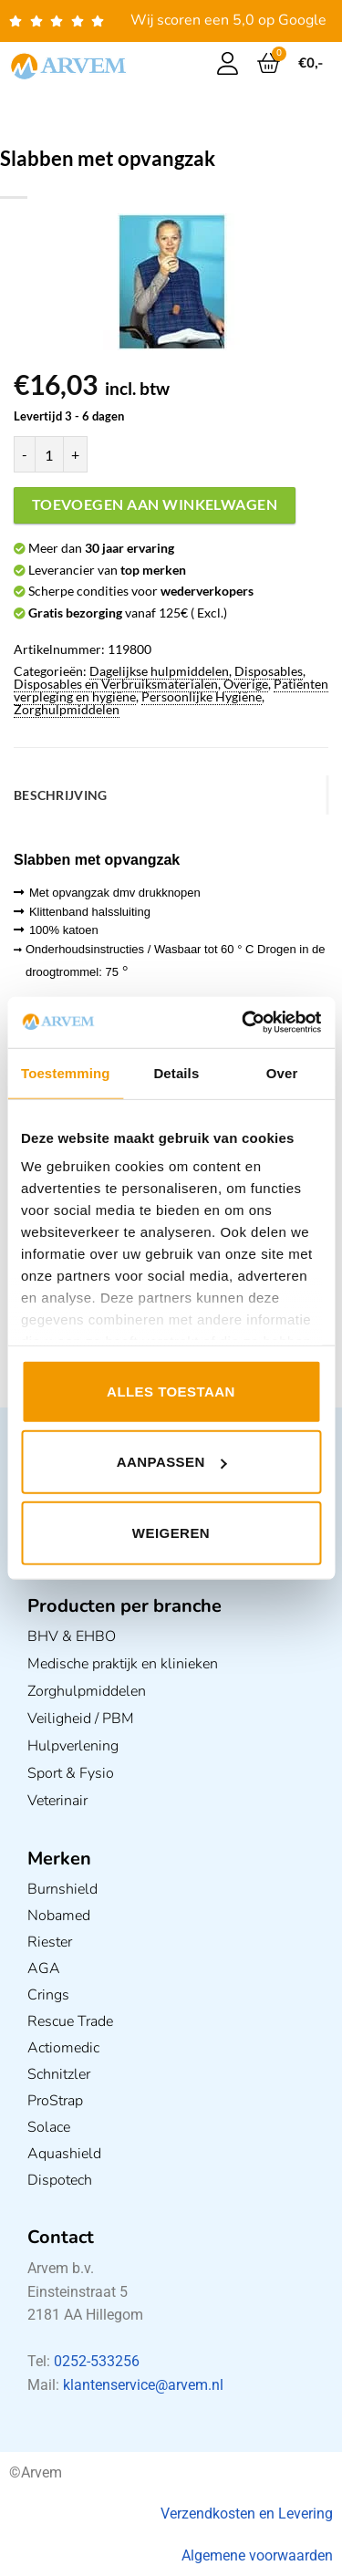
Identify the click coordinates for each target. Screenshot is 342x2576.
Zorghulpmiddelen (66, 709)
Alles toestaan (171, 1390)
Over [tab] (282, 1072)
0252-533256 (97, 2361)
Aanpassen (172, 1462)
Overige (245, 683)
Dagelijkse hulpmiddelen (159, 671)
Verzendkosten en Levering (247, 2513)
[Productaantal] (49, 454)
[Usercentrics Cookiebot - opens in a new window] (243, 1022)
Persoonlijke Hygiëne (201, 696)
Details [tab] (176, 1072)
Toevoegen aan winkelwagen (155, 504)
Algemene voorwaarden (257, 2555)
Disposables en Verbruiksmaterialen (116, 683)
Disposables (268, 671)
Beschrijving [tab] (60, 795)
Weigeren (171, 1532)
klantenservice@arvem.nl (143, 2385)
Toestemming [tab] (65, 1072)
